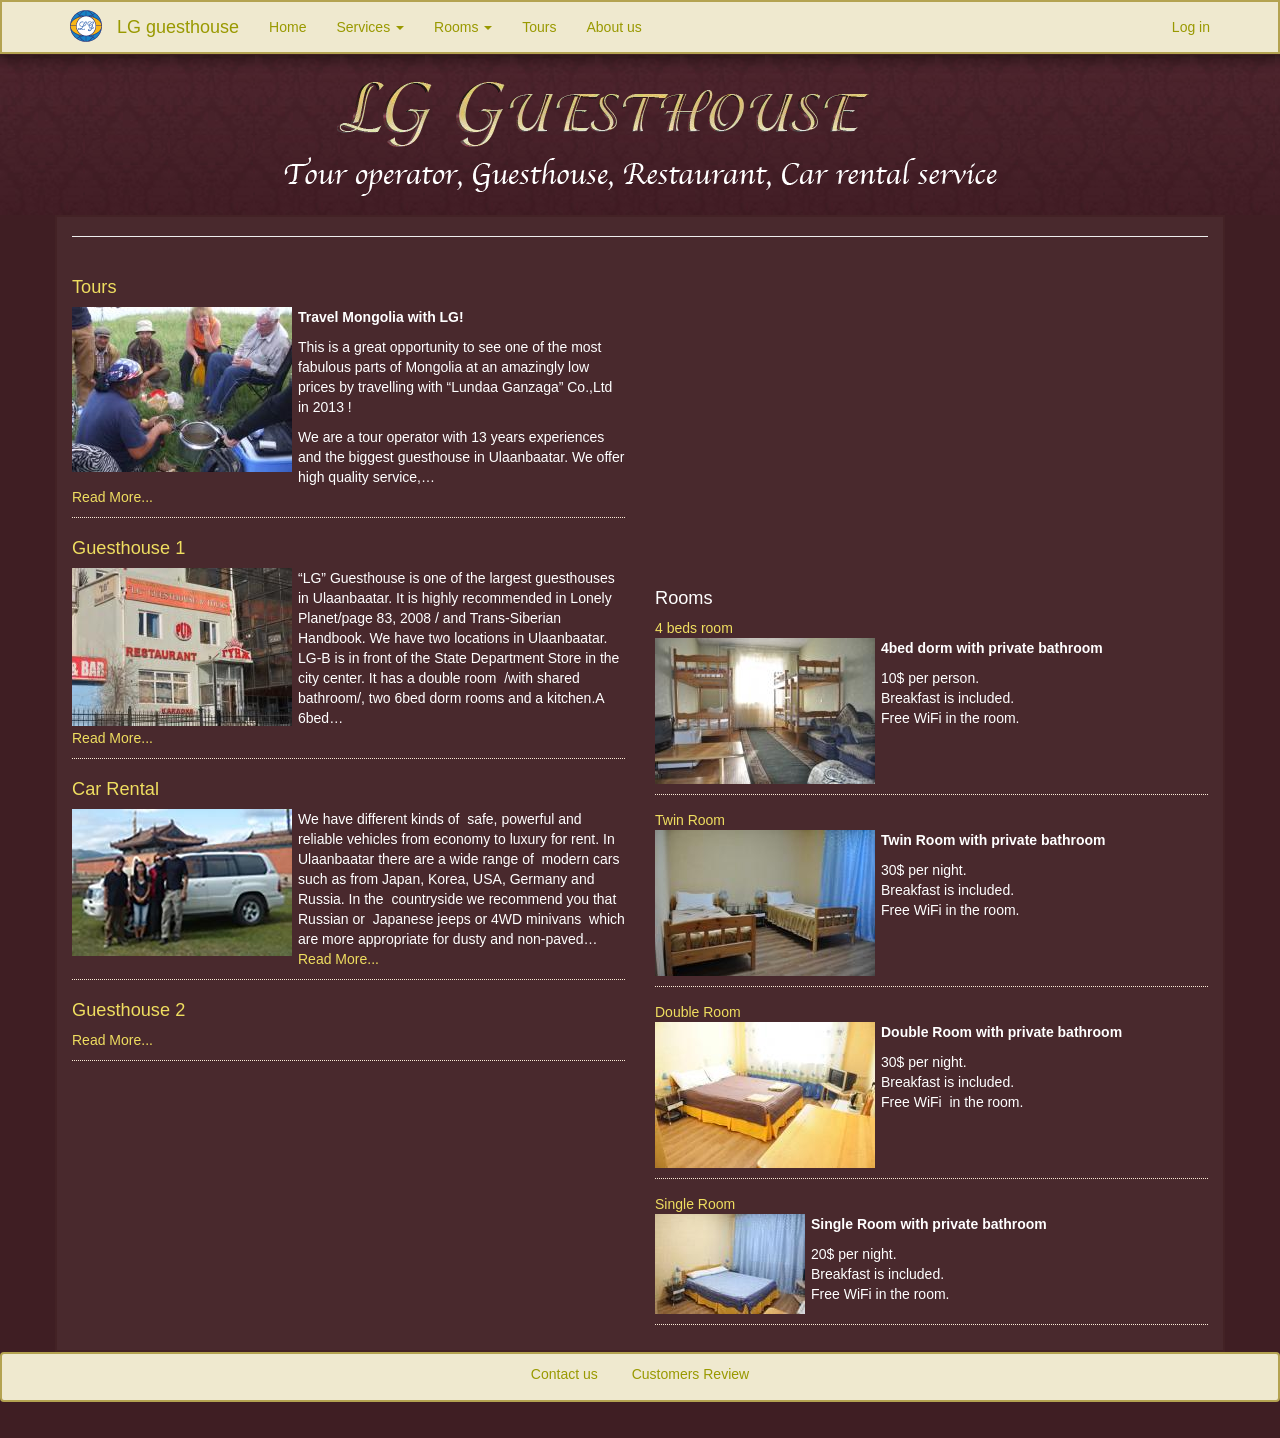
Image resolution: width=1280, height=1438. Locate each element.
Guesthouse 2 (128, 1010)
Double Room (698, 1012)
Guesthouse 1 (128, 548)
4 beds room (694, 628)
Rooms (463, 27)
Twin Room (690, 820)
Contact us (564, 1374)
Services (370, 27)
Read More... (112, 497)
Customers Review (690, 1374)
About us (614, 27)
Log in (1191, 27)
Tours (539, 27)
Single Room (695, 1204)
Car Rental (115, 789)
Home (287, 27)
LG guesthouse (178, 27)
